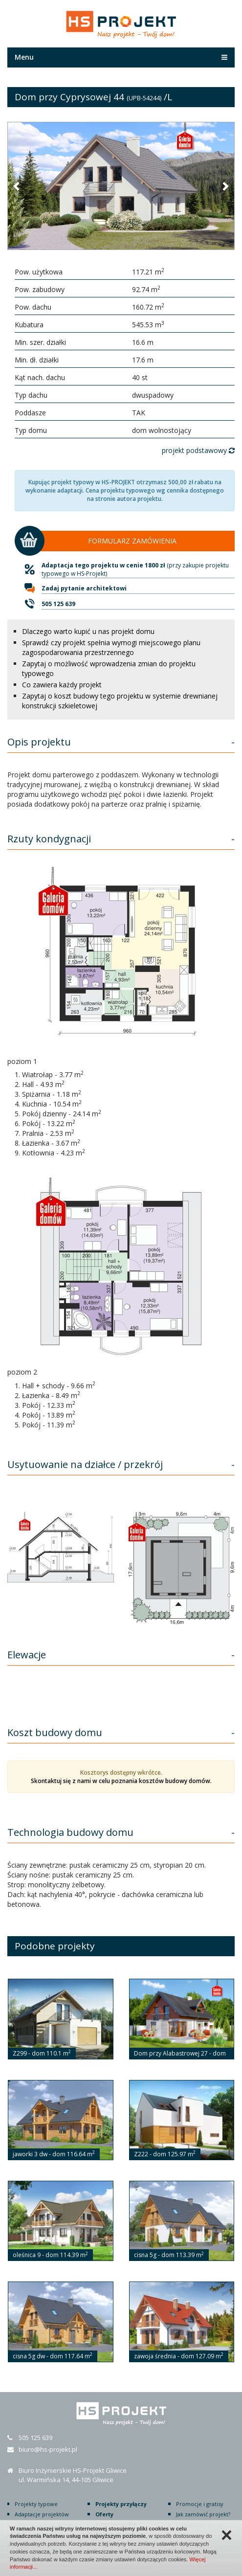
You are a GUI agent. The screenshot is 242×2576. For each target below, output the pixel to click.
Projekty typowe (36, 2504)
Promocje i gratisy (199, 2504)
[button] (17, 186)
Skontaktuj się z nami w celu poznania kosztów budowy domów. (121, 1781)
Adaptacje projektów (42, 2514)
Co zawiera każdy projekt (62, 684)
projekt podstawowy (198, 450)
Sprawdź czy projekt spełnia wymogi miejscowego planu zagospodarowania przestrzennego (111, 647)
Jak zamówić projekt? (203, 2514)
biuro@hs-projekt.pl (48, 2449)
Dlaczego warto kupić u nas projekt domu (88, 631)
